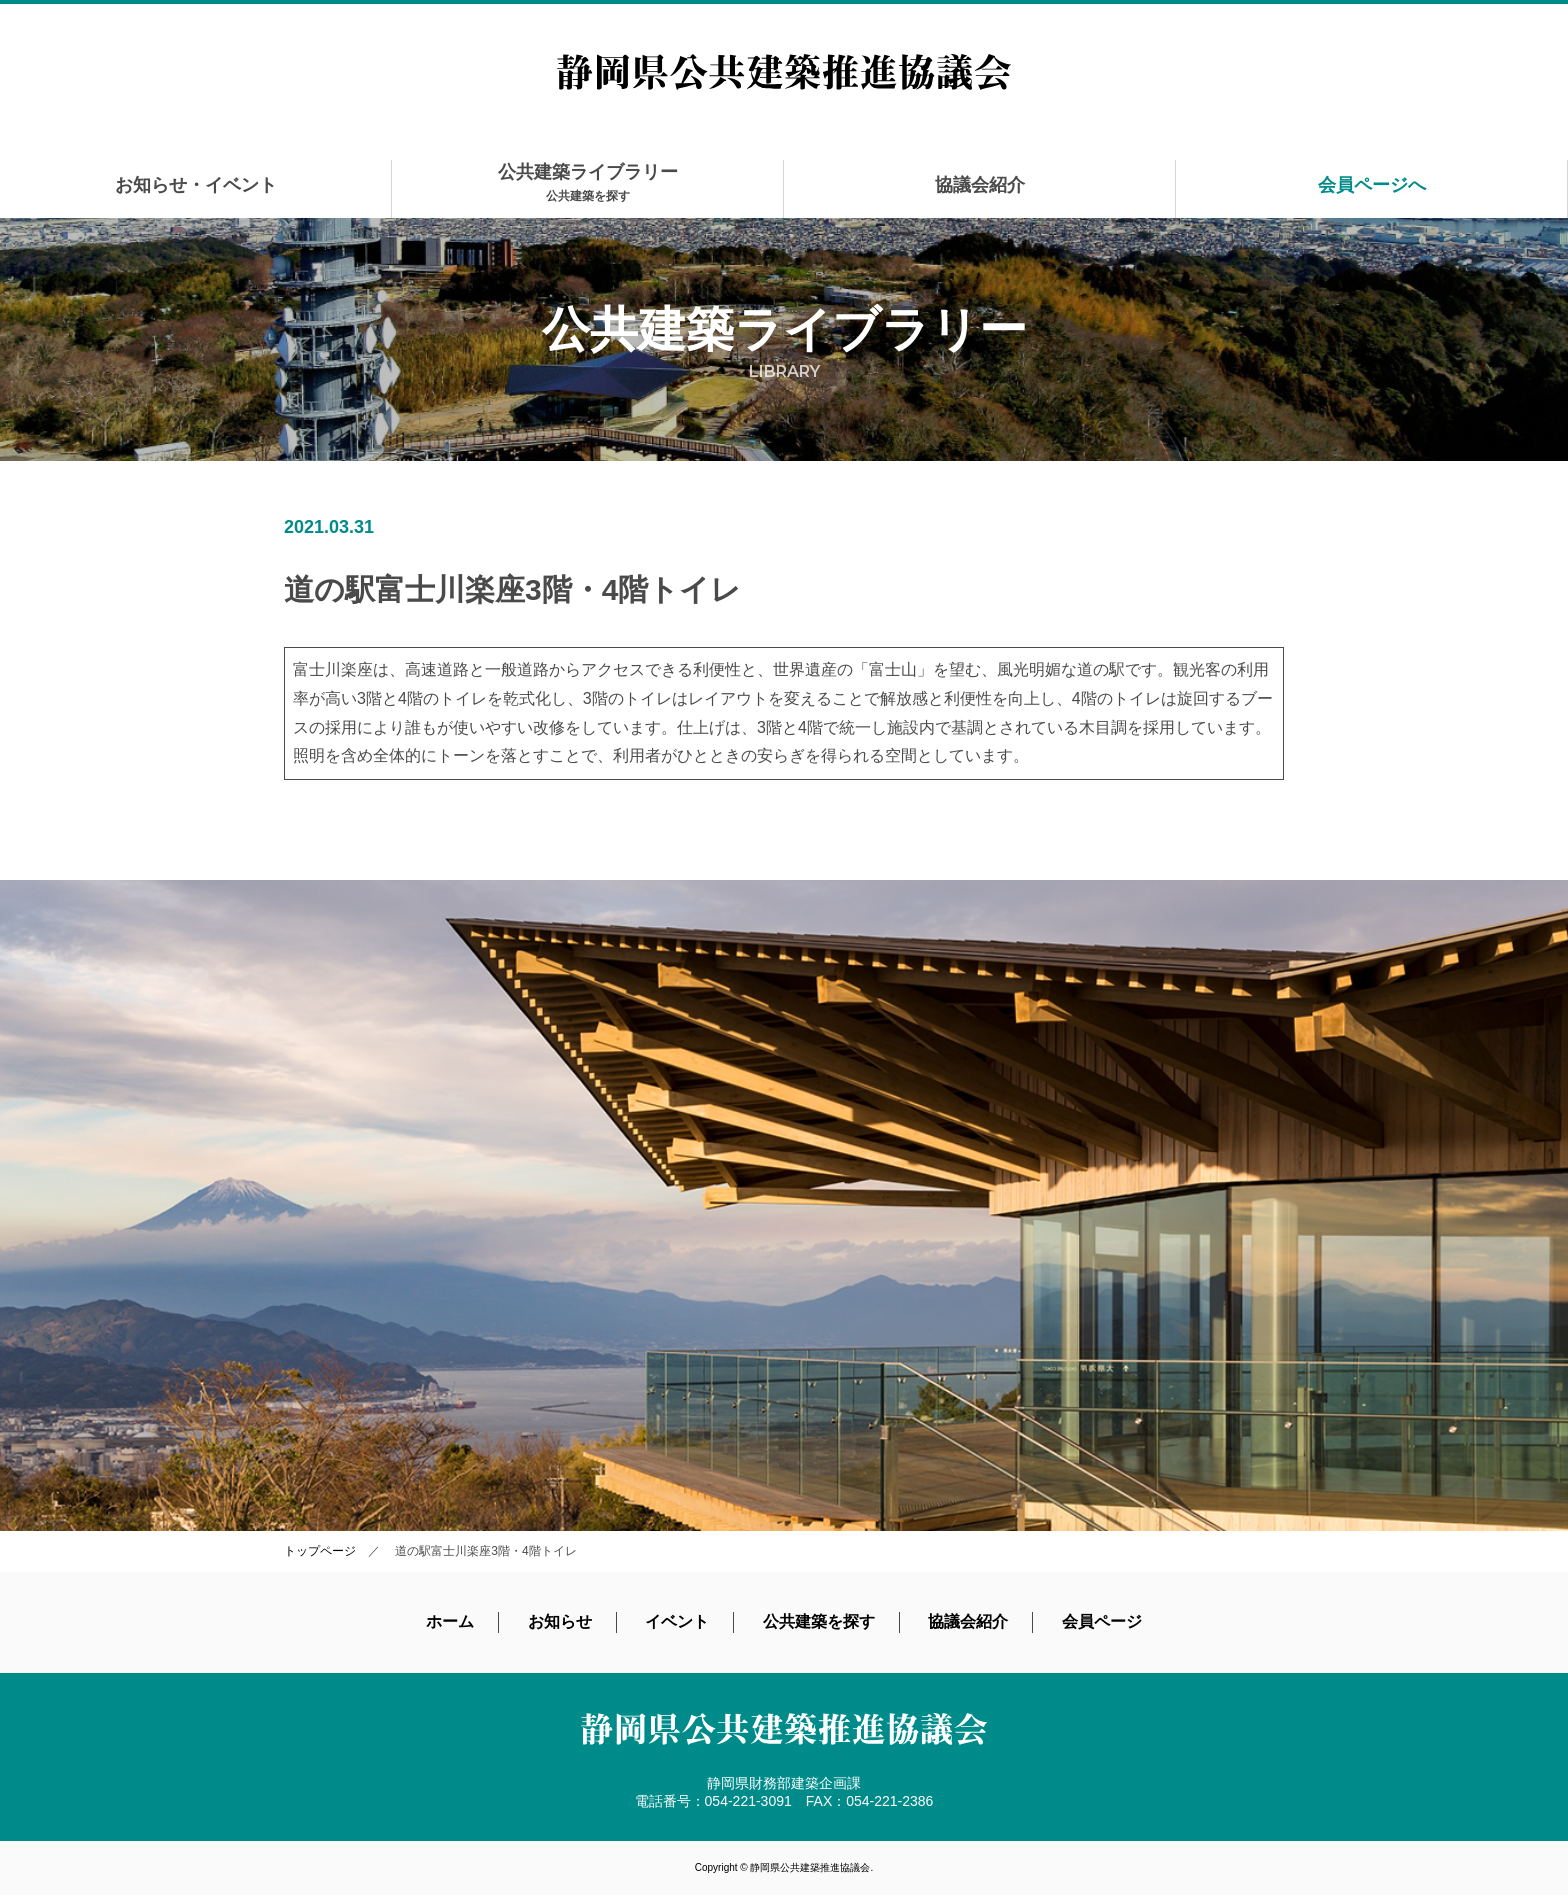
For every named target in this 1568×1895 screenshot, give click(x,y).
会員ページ (1102, 1621)
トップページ (320, 1551)
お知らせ (560, 1621)
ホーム (450, 1621)
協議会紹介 (980, 185)
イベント (677, 1621)
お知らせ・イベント (196, 185)
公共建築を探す (819, 1621)
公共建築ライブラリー (588, 182)
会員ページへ (1372, 185)
